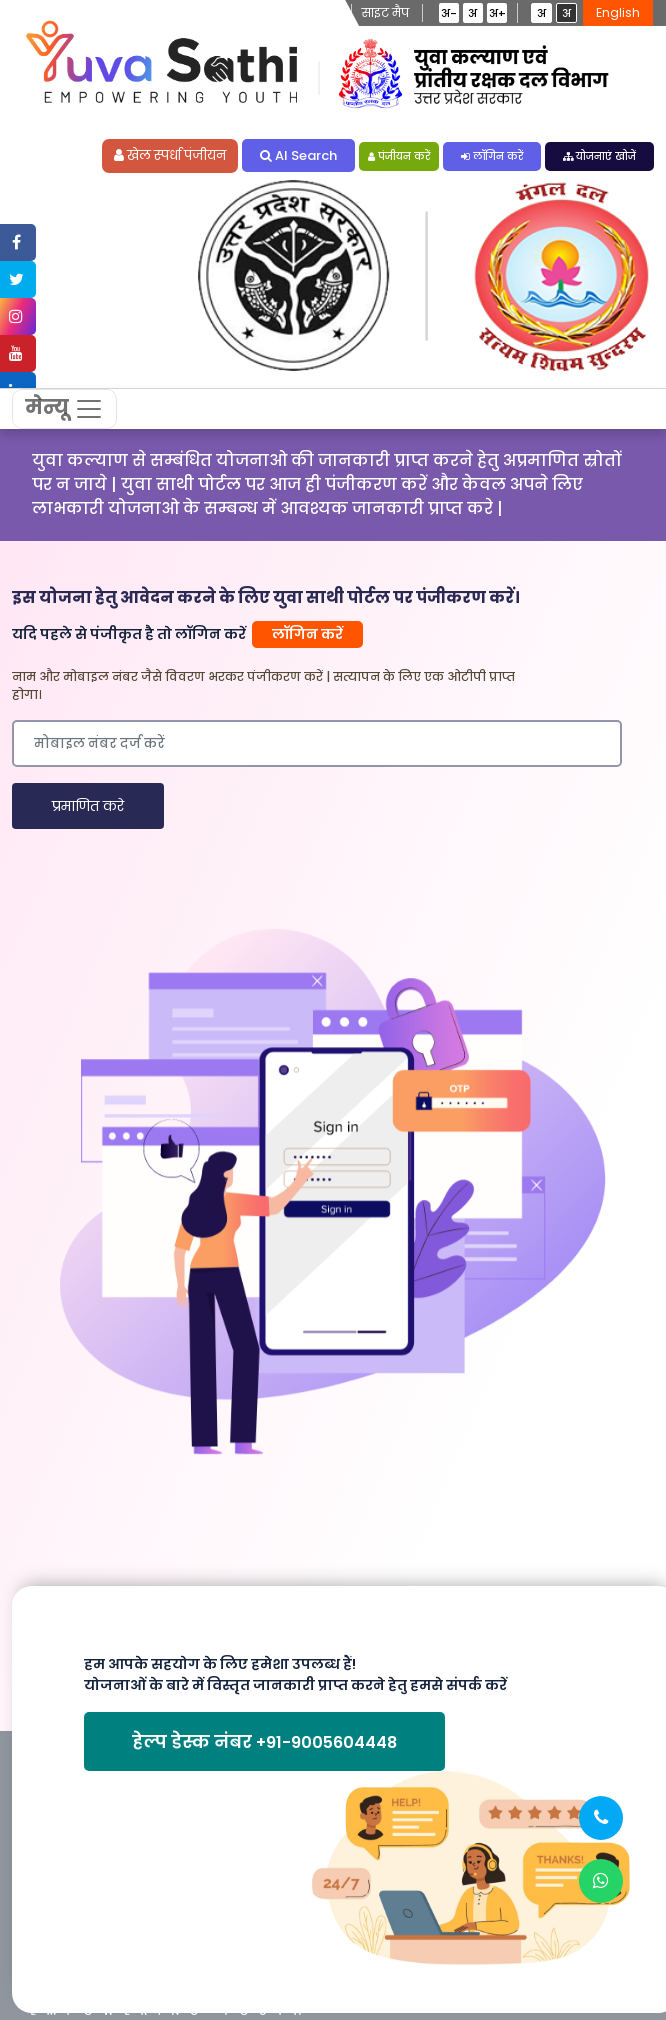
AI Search (298, 156)
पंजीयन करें (399, 157)
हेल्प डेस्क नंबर (264, 1743)
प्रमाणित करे (88, 808)
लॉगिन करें (492, 157)
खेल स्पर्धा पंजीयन (170, 156)
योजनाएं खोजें (599, 157)
